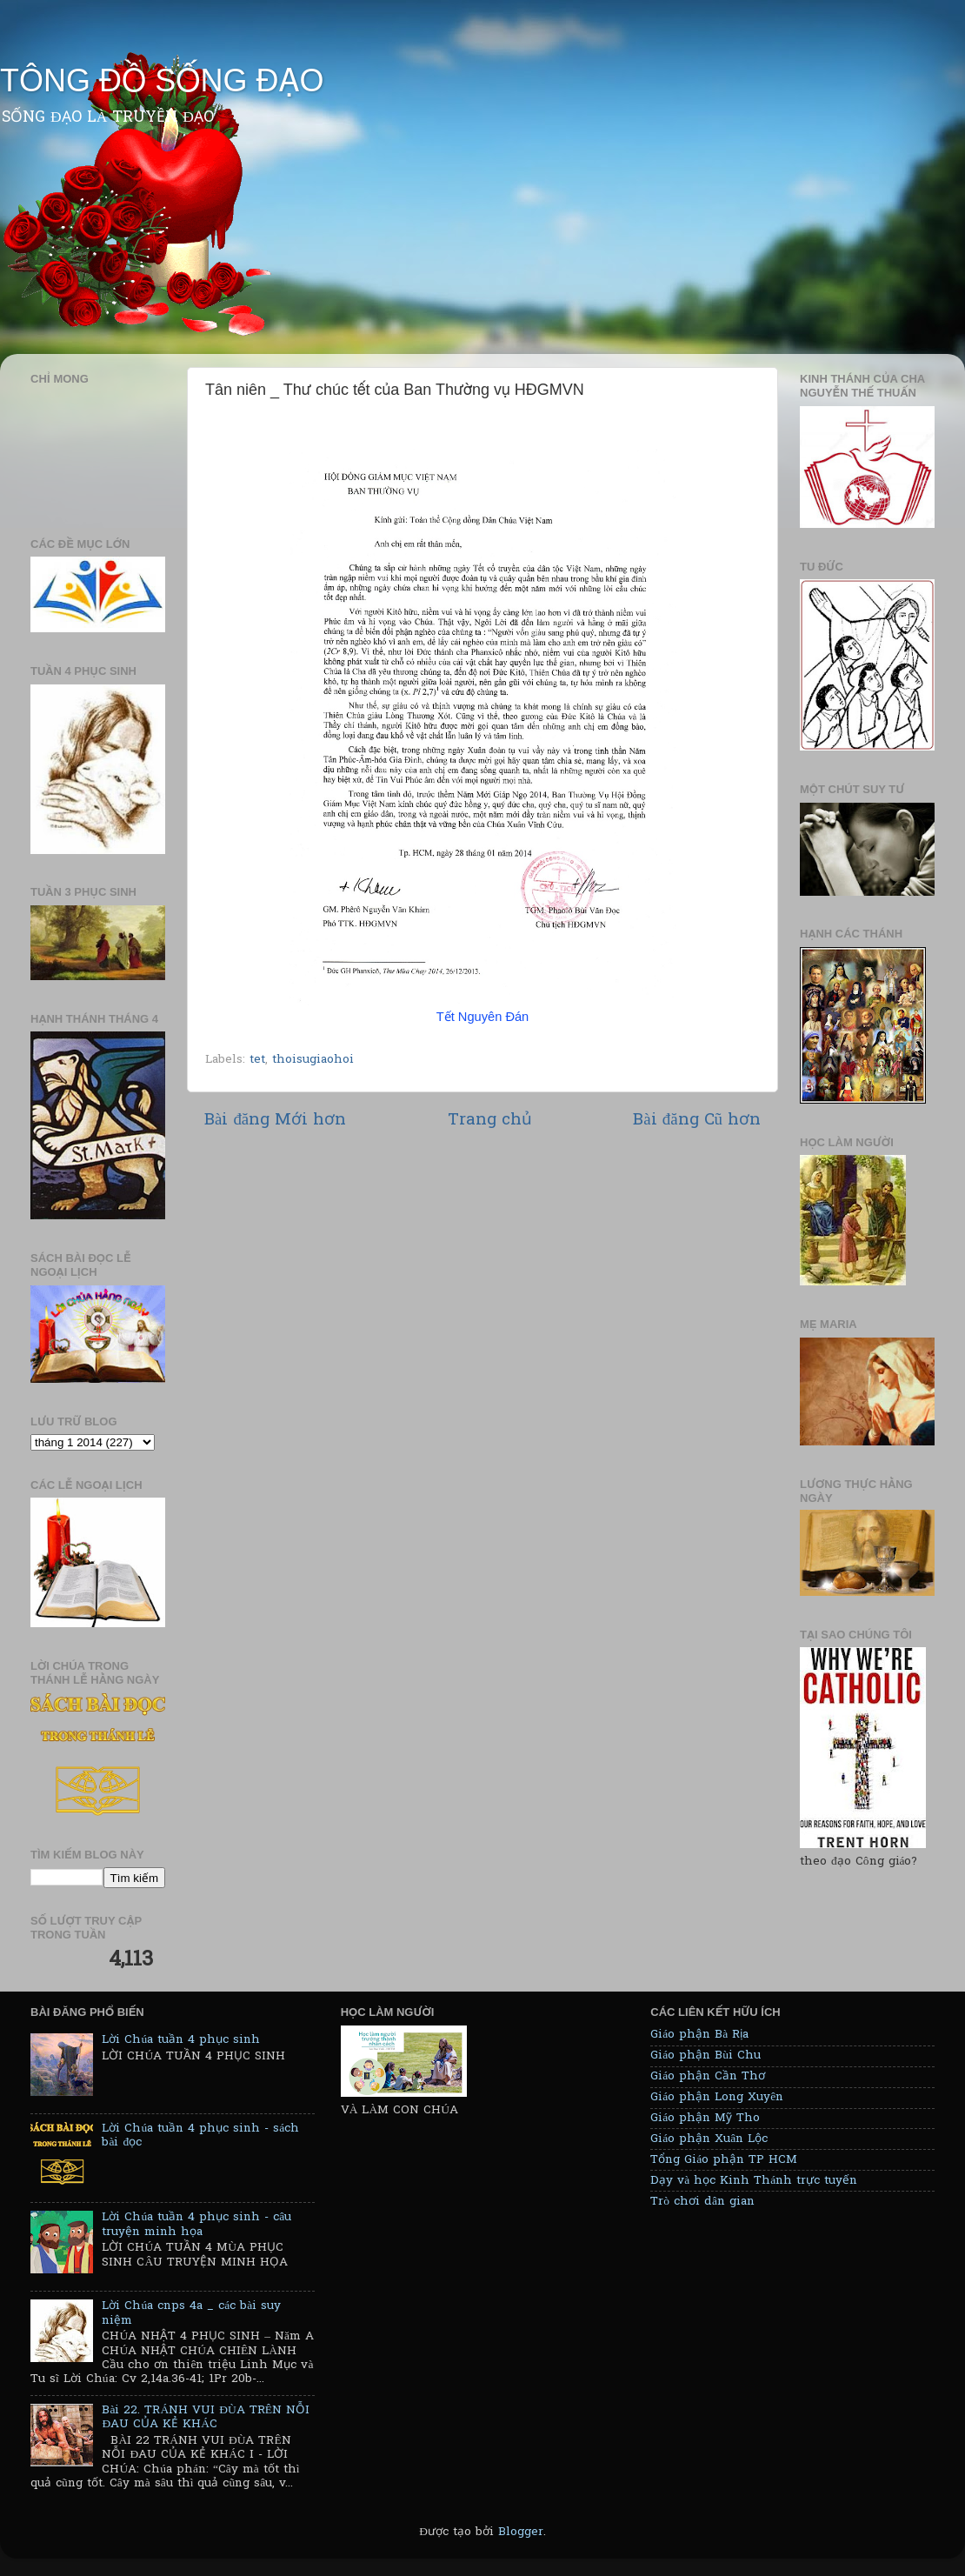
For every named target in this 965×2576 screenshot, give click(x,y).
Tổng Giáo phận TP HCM (723, 2160)
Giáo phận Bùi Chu (705, 2056)
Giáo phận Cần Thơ (707, 2076)
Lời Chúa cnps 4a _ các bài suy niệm (191, 2313)
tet (257, 1060)
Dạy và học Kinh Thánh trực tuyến (753, 2181)
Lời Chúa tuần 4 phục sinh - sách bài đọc (200, 2136)
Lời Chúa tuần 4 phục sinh (181, 2040)
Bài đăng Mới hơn (275, 1120)
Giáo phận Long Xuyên (716, 2097)
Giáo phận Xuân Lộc (709, 2139)
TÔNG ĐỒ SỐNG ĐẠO (161, 80)
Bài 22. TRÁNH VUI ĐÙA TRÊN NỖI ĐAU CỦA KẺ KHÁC (205, 2417)
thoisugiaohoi (313, 1060)
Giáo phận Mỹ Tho (705, 2118)
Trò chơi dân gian (702, 2202)
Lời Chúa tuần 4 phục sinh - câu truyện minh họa (196, 2224)
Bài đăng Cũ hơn (697, 1120)
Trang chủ (490, 1120)
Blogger (520, 2532)
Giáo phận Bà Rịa (699, 2035)
